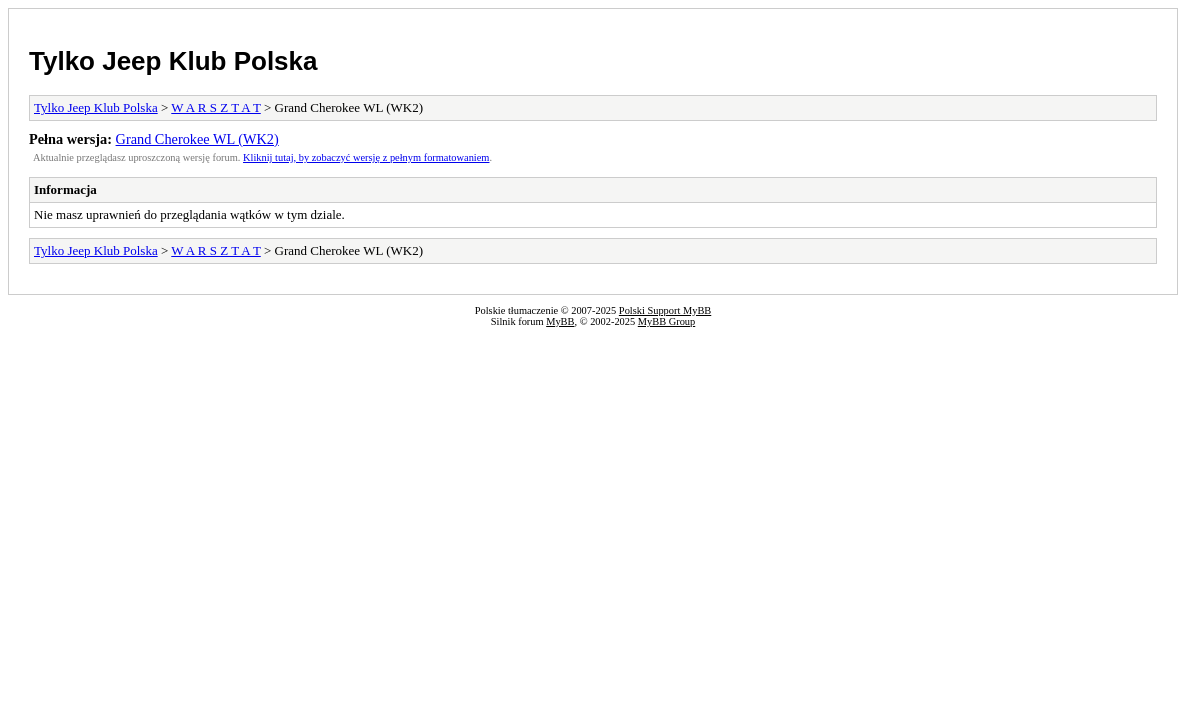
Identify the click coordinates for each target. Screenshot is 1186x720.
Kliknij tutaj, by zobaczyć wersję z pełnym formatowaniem (366, 157)
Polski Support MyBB (665, 310)
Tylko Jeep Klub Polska (173, 61)
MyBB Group (666, 321)
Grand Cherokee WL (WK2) (197, 139)
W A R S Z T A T (215, 107)
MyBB (560, 321)
